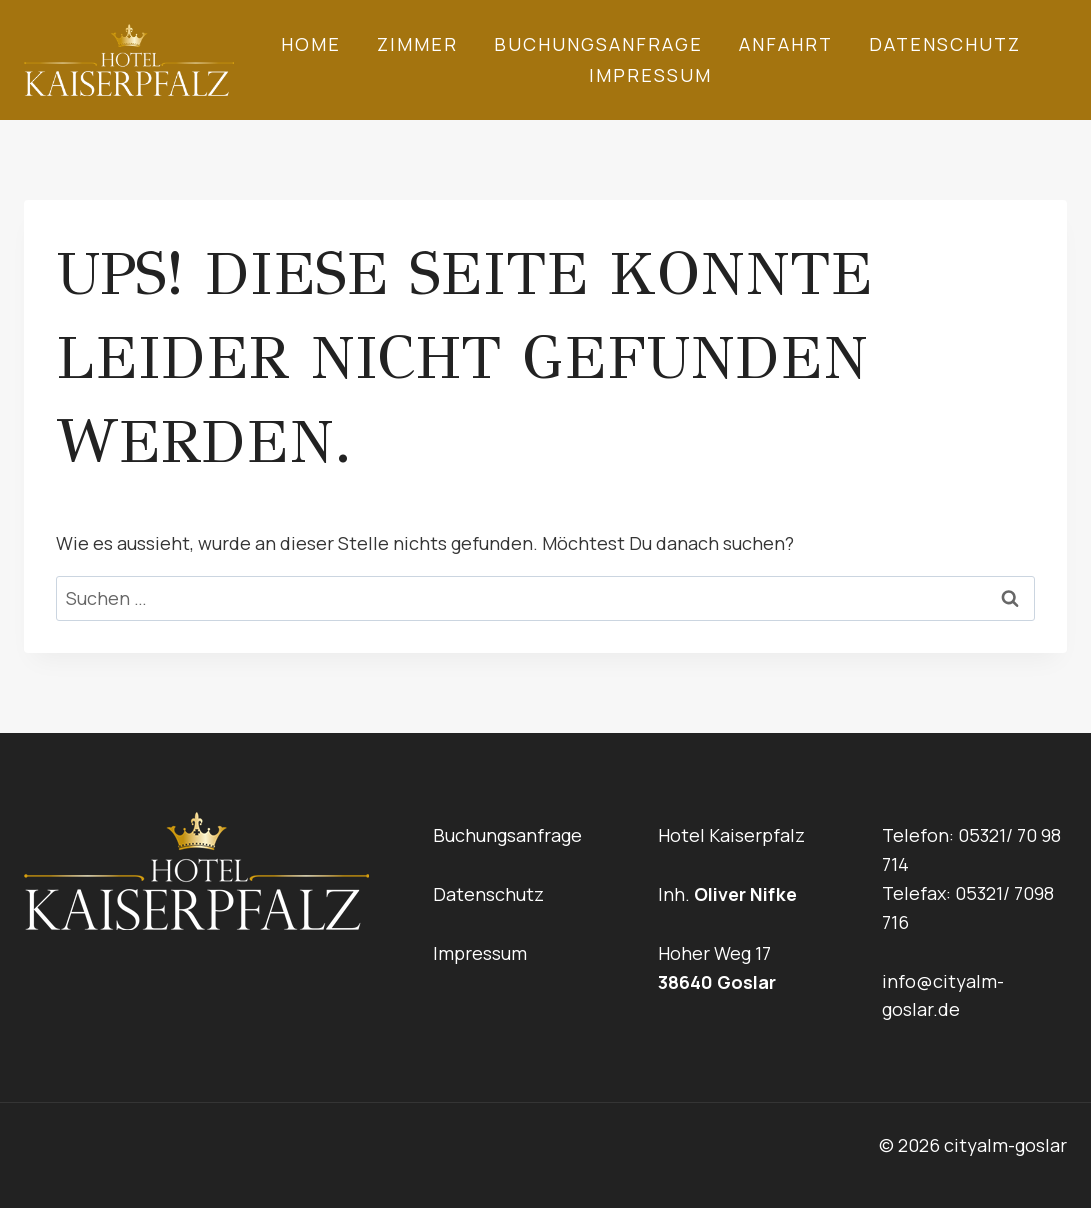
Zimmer (417, 44)
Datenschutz (945, 44)
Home (311, 44)
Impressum (650, 75)
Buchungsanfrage (598, 44)
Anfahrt (786, 44)
